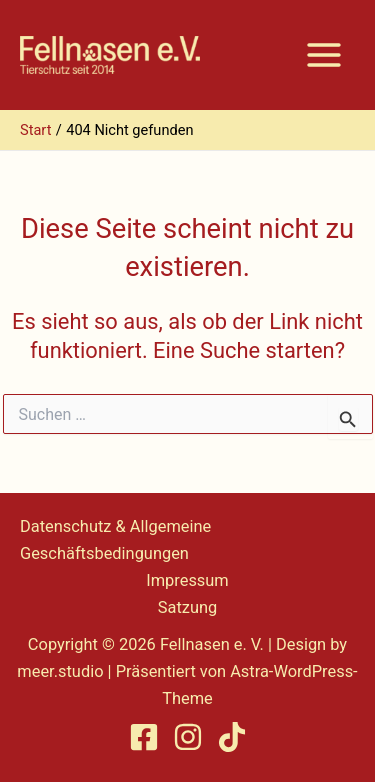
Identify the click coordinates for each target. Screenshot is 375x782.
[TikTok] (232, 737)
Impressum (187, 580)
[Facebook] (144, 737)
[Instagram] (188, 737)
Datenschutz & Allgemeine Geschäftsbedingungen (115, 540)
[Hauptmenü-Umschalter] (324, 55)
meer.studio (60, 671)
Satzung (188, 607)
